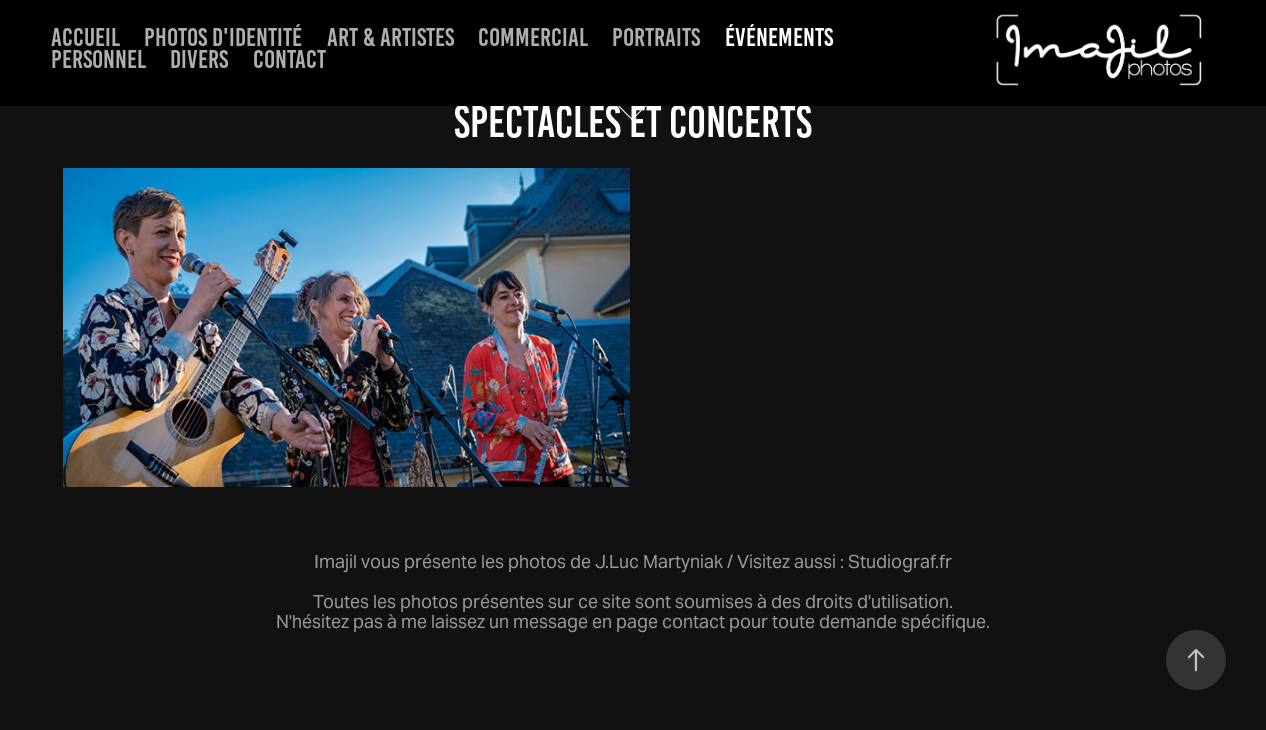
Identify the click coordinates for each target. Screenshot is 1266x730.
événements (779, 37)
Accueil (85, 37)
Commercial (533, 37)
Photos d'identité (223, 37)
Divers (199, 59)
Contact (289, 59)
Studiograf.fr (900, 561)
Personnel (98, 59)
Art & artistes (390, 37)
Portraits (656, 37)
